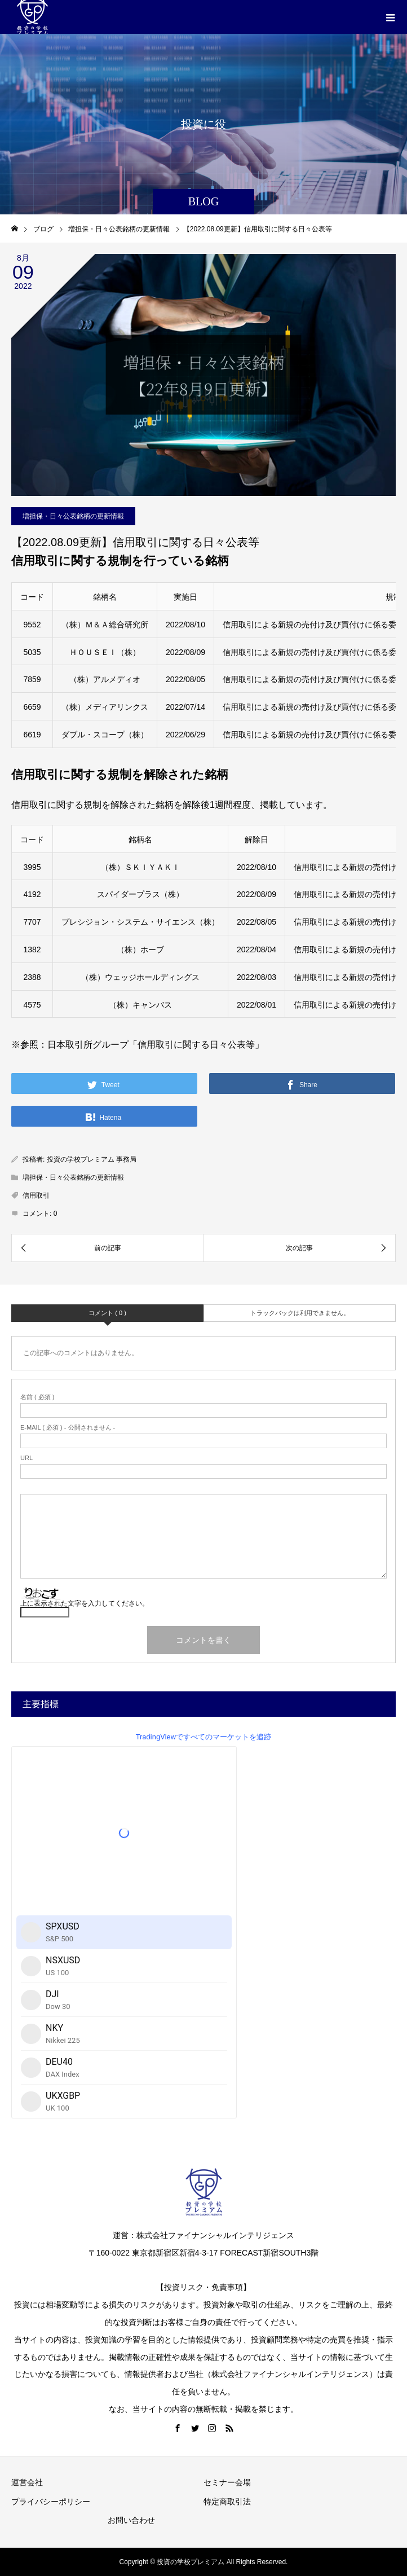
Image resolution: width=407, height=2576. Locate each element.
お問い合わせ (131, 2520)
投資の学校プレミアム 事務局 (91, 1159)
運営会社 (27, 2482)
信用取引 (36, 1195)
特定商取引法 (227, 2501)
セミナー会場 (227, 2482)
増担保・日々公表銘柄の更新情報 (73, 516)
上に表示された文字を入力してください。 (84, 1603)
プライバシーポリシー (50, 2501)
